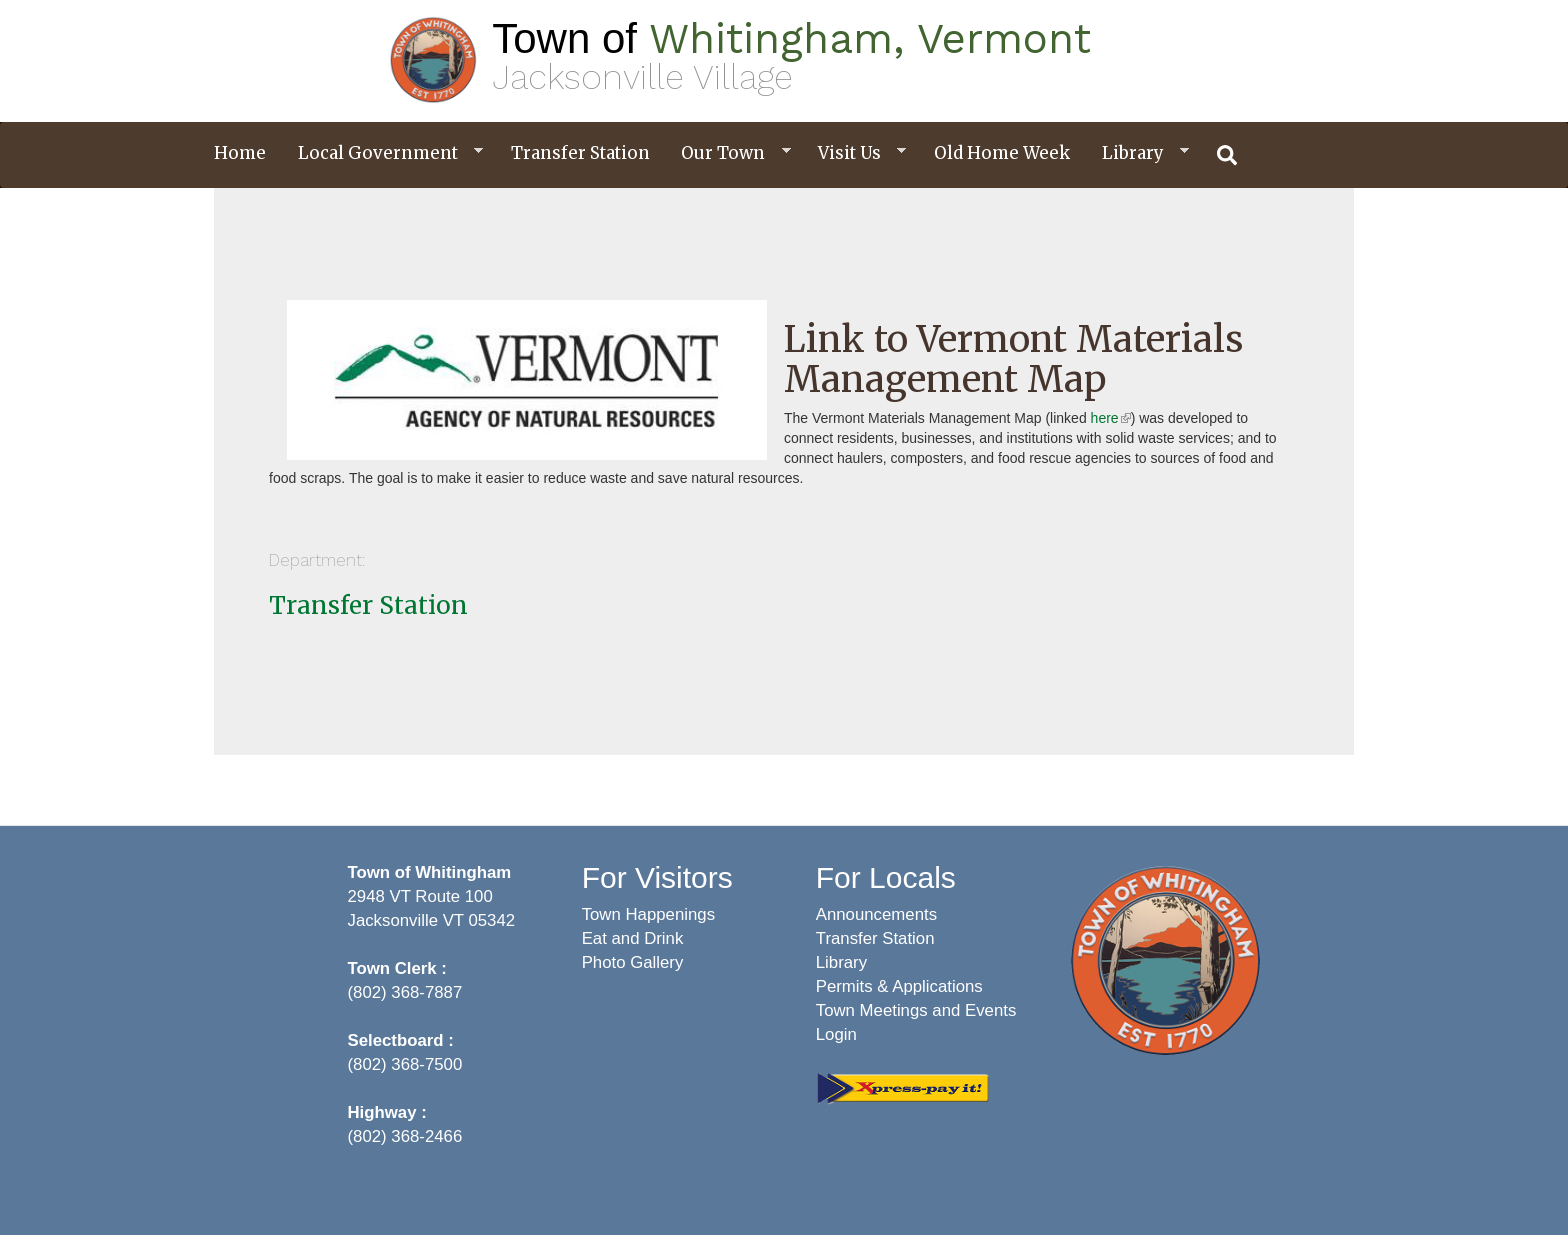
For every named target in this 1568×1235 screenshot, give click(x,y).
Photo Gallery (633, 962)
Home (240, 153)
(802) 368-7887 (405, 992)
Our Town (728, 153)
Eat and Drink (633, 938)
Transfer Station (580, 153)
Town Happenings (648, 914)
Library (1138, 153)
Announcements (876, 914)
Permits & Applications (899, 986)
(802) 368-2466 (405, 1136)
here (1111, 418)
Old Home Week (1002, 153)
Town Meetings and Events (916, 1010)
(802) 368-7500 (405, 1064)
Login (836, 1034)
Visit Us (854, 153)
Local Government (383, 153)
